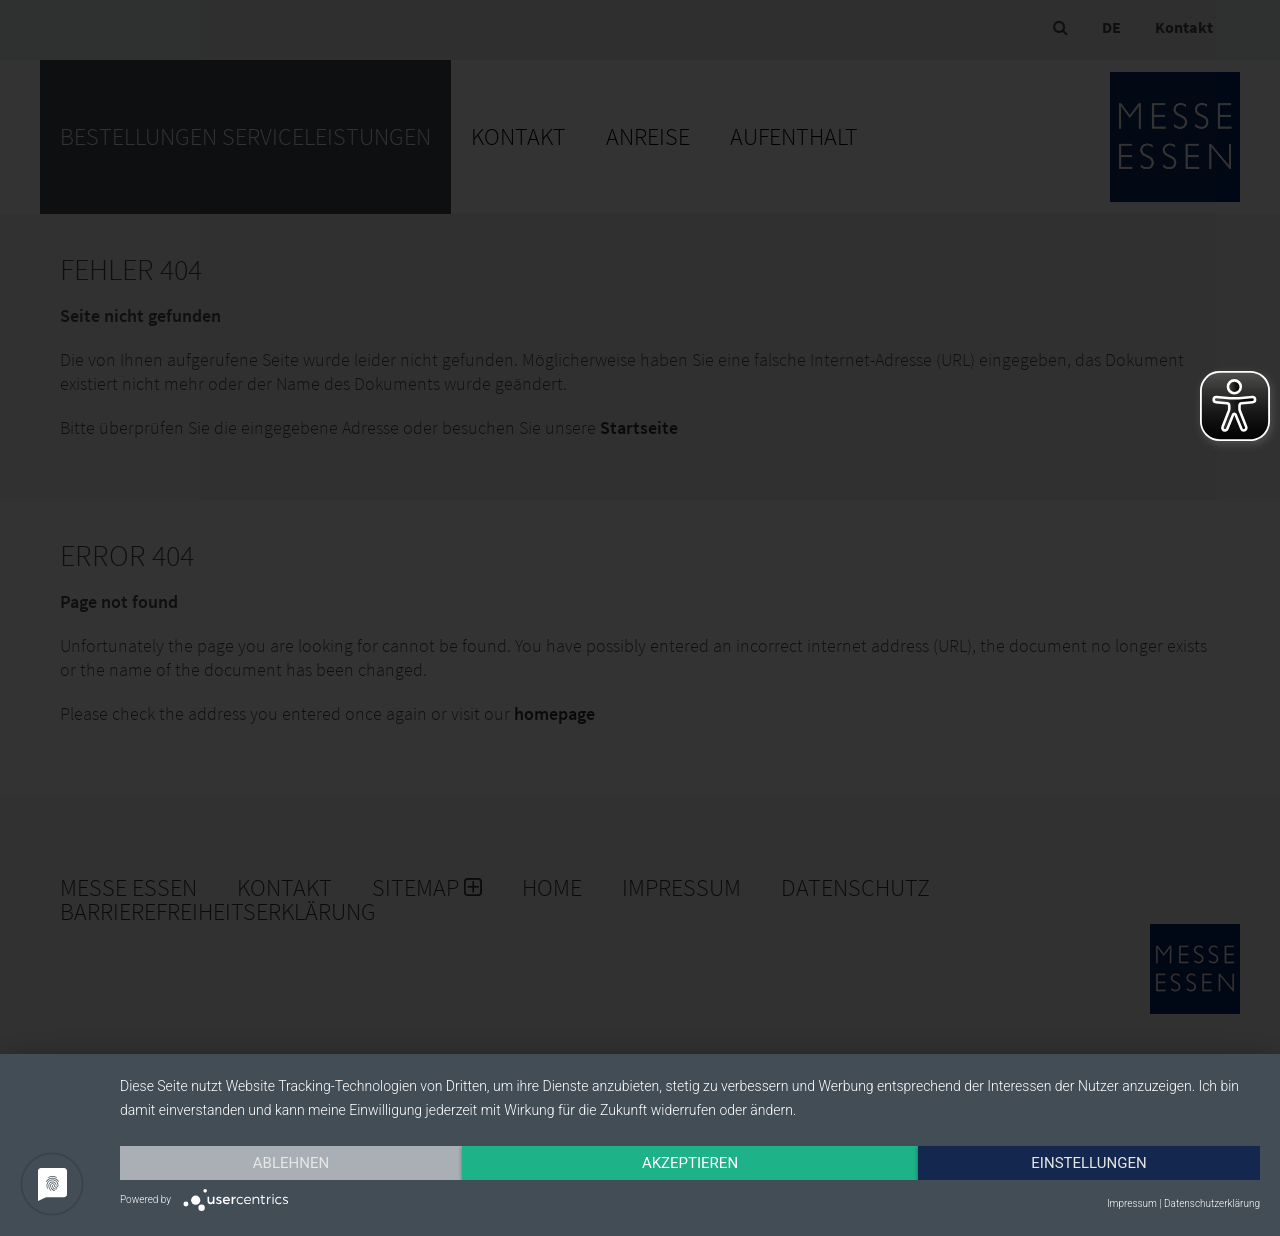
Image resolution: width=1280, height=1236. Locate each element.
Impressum (1132, 1203)
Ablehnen (291, 1163)
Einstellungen (1088, 1163)
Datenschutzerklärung (1212, 1203)
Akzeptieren (690, 1163)
